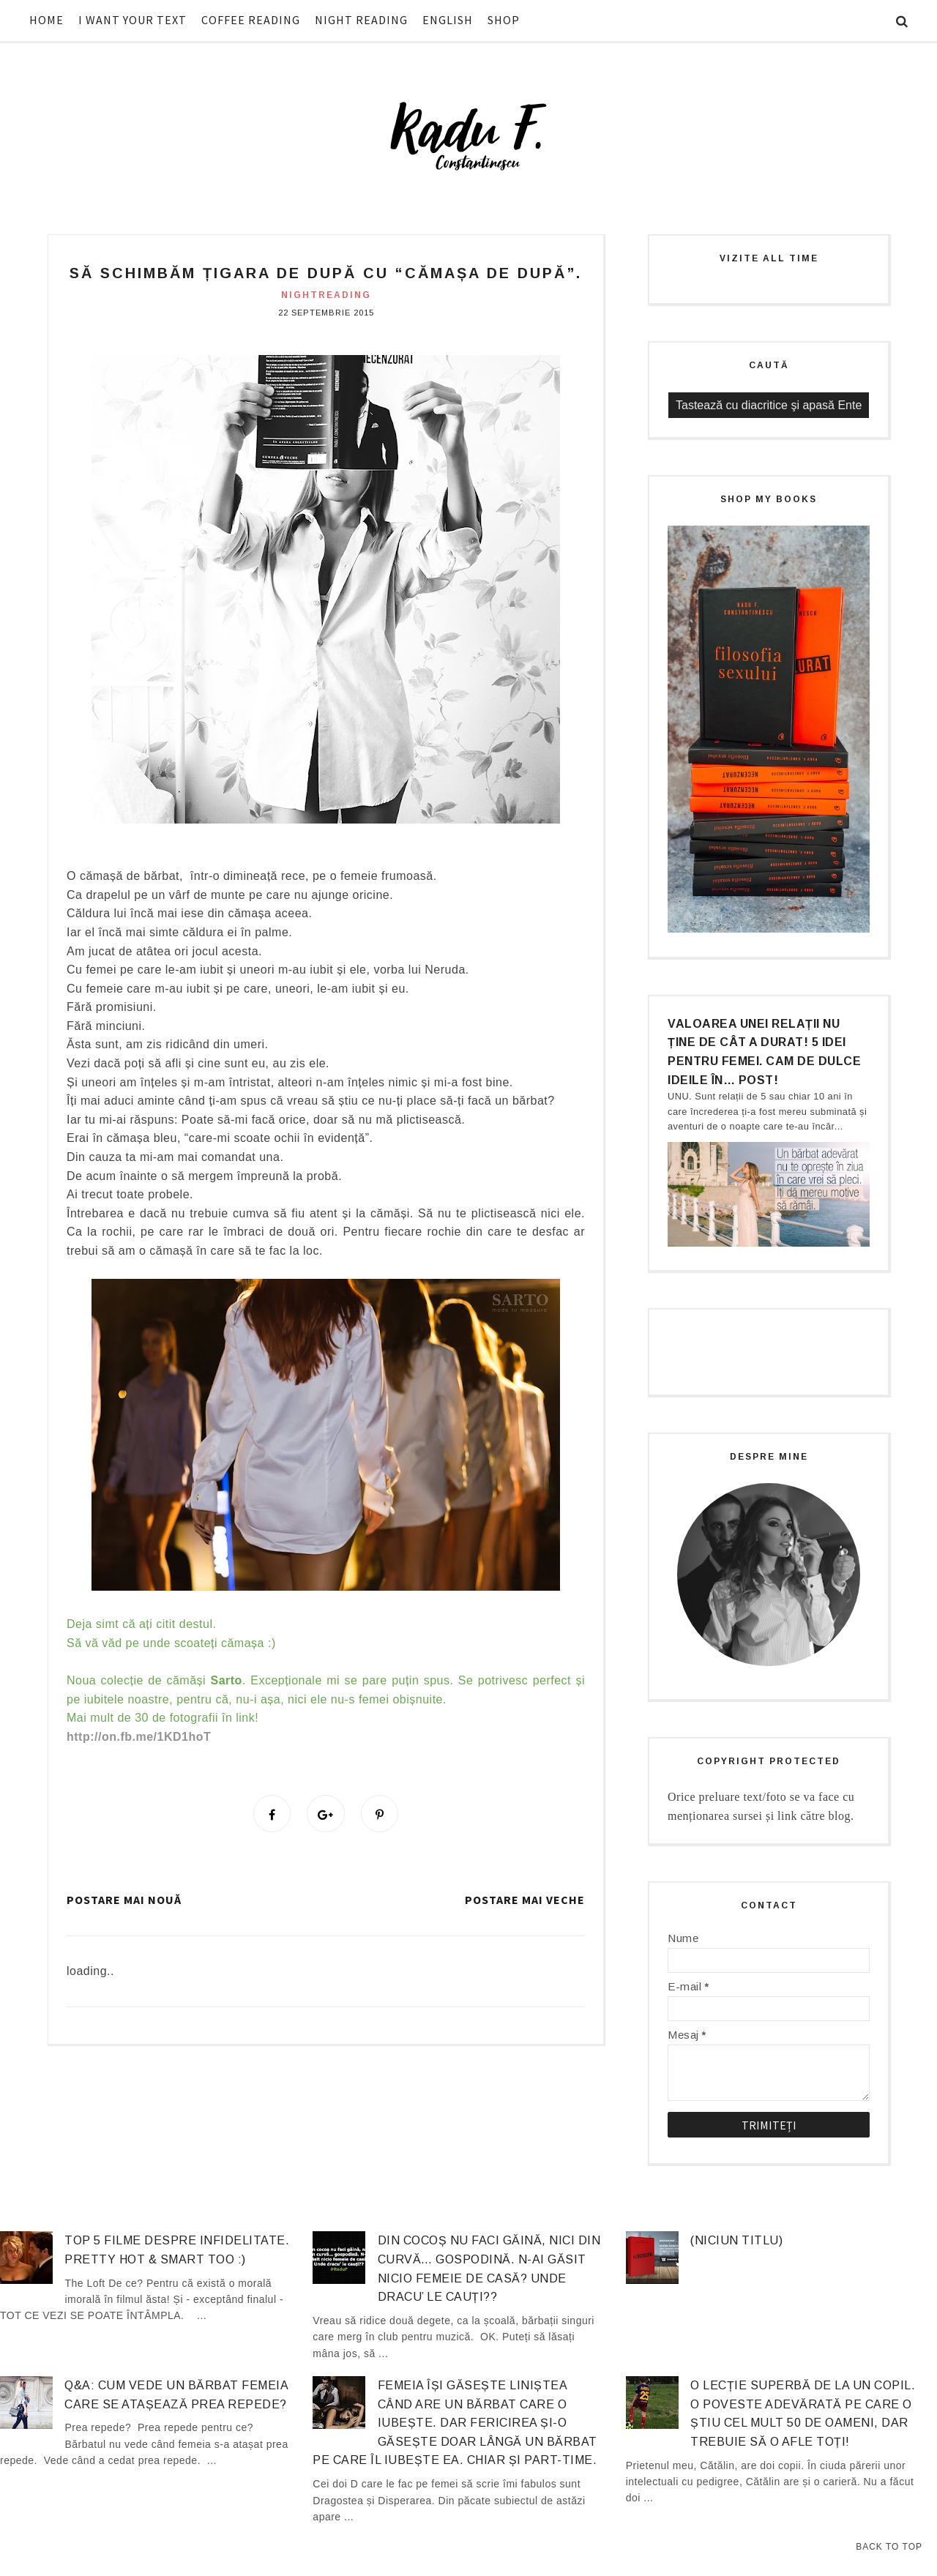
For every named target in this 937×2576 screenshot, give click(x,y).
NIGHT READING (361, 19)
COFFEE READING (250, 19)
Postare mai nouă (124, 1901)
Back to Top (889, 2547)
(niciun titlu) (736, 2240)
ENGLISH (447, 19)
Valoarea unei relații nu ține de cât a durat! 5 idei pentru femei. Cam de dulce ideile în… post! (764, 1052)
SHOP (504, 19)
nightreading (326, 295)
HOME (46, 19)
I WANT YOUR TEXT (132, 19)
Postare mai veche (525, 1901)
